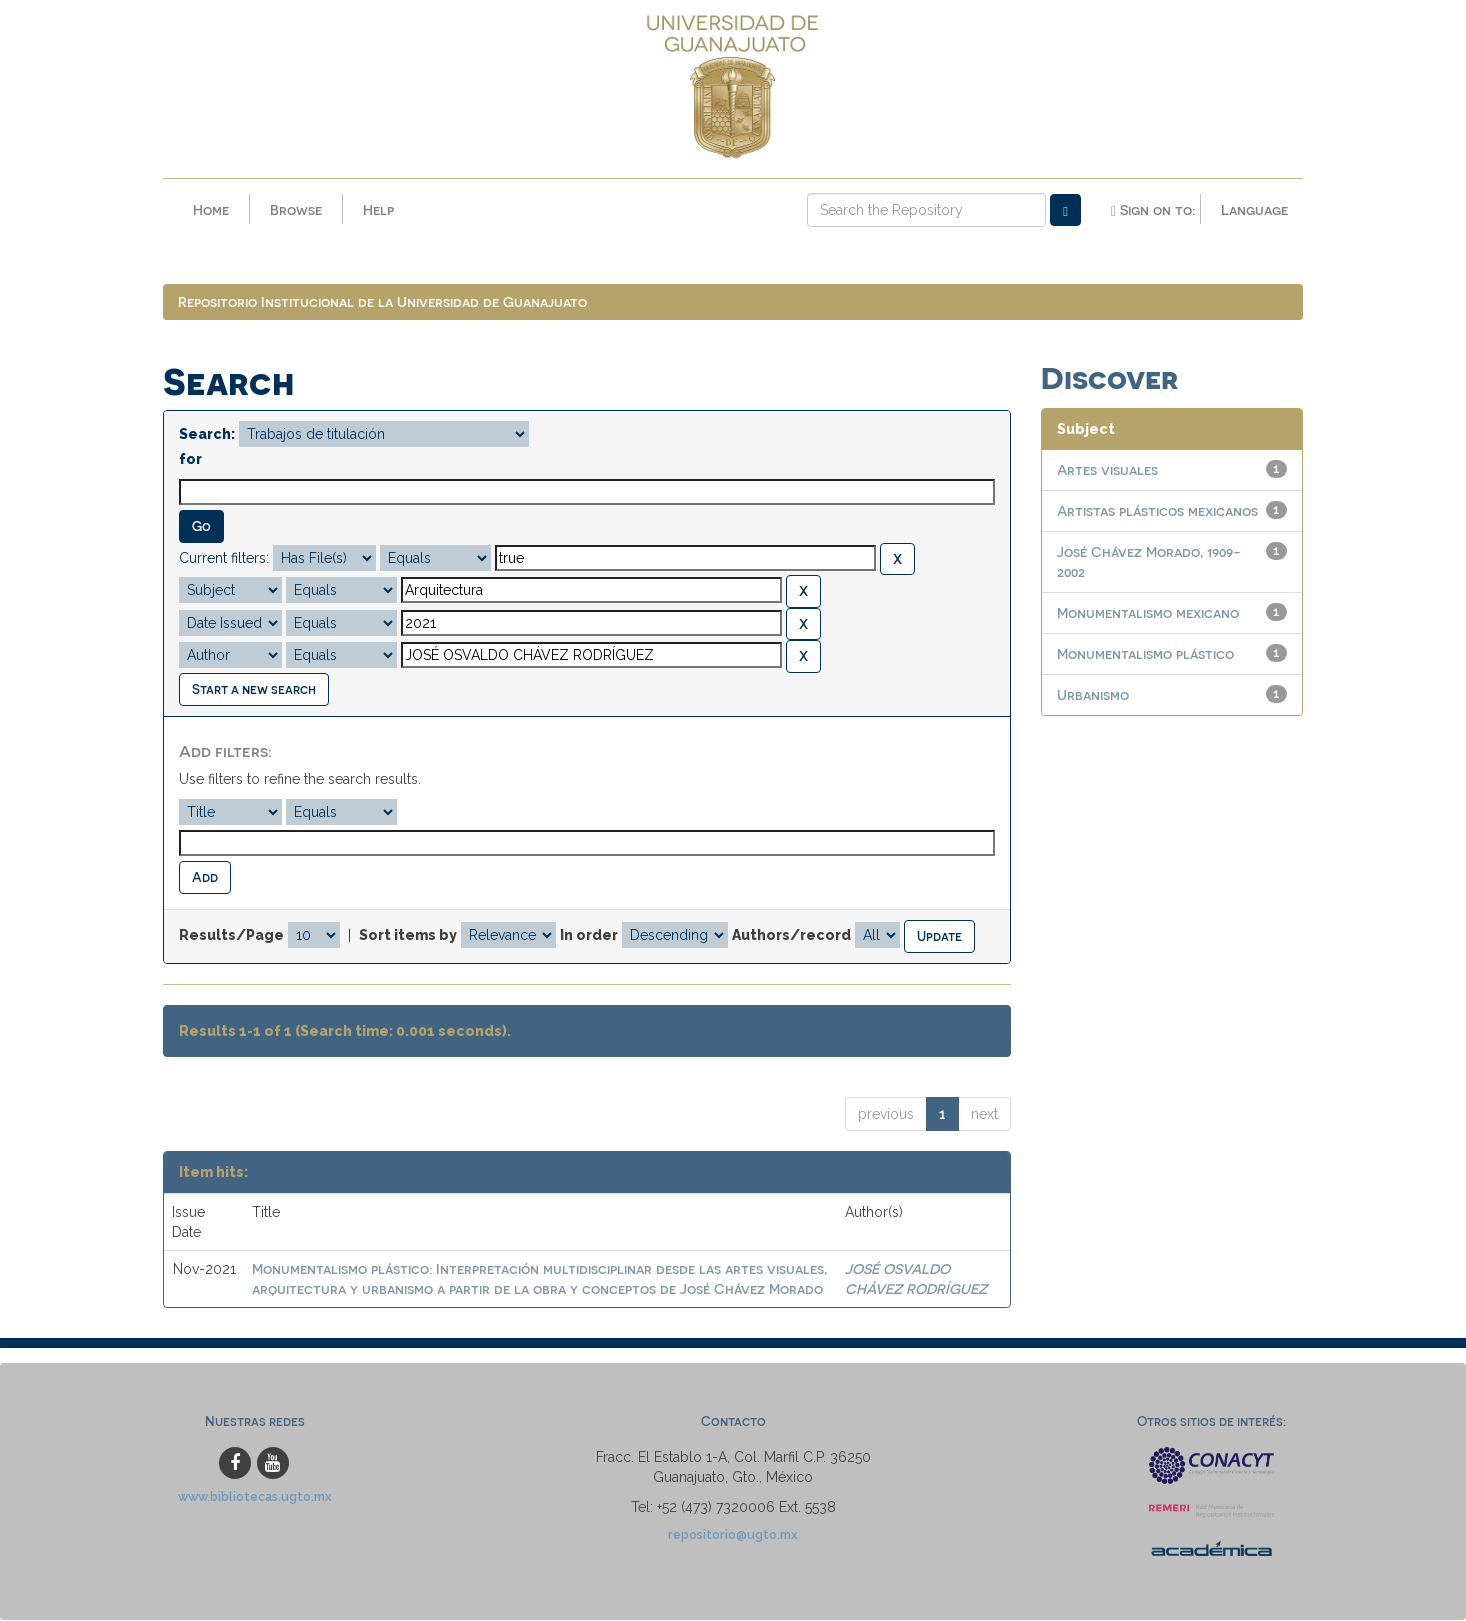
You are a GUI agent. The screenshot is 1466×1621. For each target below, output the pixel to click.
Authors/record (791, 936)
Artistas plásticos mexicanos (1157, 511)
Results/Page (231, 936)
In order (589, 936)
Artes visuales (1107, 470)
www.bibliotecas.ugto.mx (255, 1497)
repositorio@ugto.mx (733, 1535)
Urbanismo (1093, 695)
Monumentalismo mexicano (1148, 613)
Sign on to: (1153, 210)
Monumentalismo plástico (1145, 654)
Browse (296, 209)
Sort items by (408, 936)
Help (378, 209)
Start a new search (254, 689)
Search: (207, 435)
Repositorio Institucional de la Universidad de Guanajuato (382, 302)
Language (1254, 209)
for (190, 460)
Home (211, 209)
